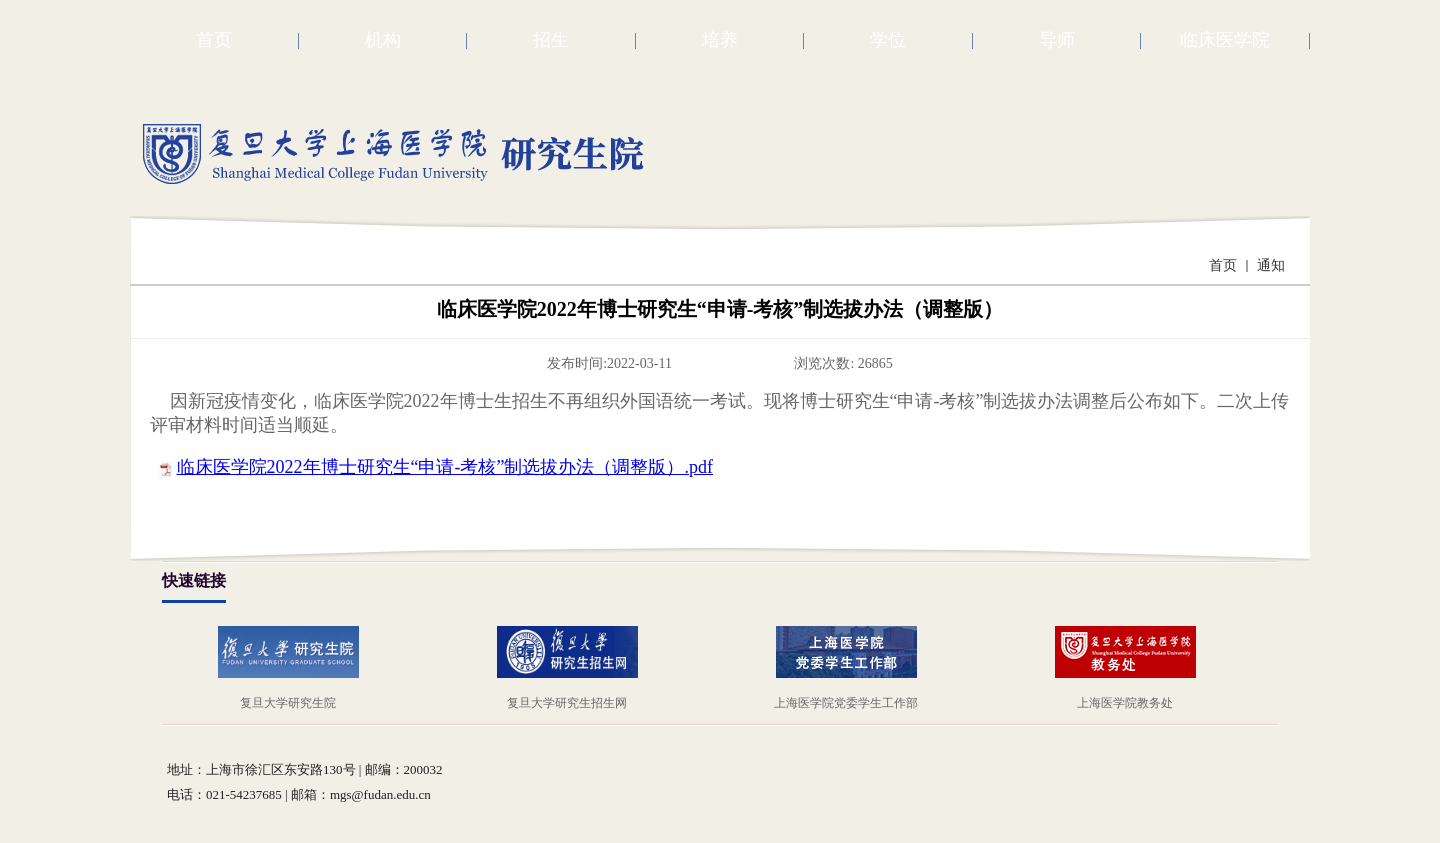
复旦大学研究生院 (288, 703)
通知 (1271, 265)
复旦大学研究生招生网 (567, 703)
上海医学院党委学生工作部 (846, 703)
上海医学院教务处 (1125, 703)
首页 (1223, 265)
